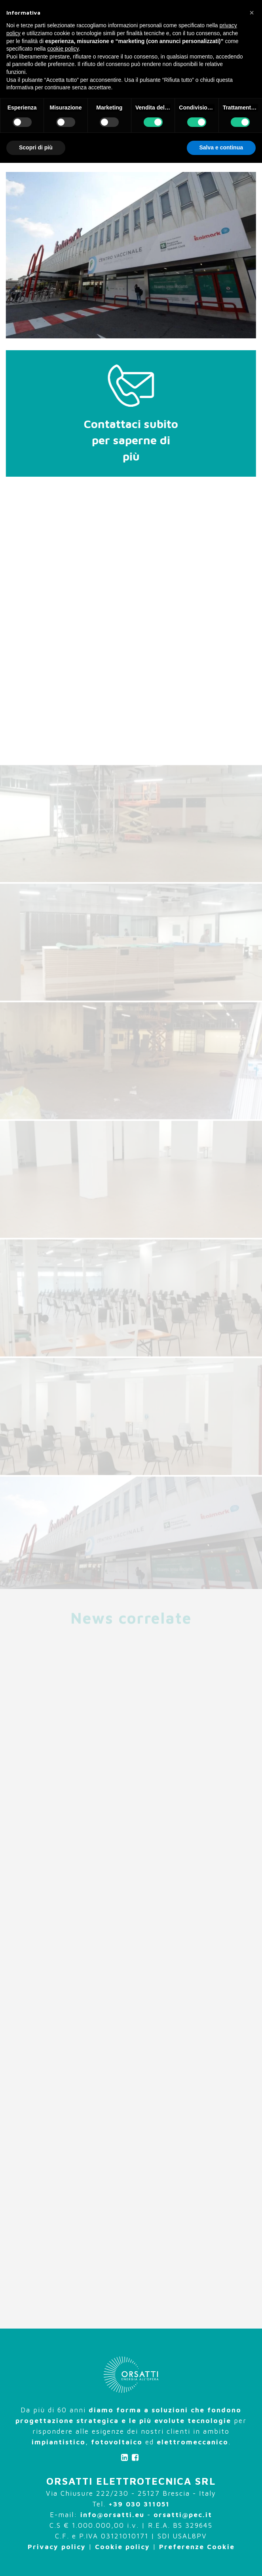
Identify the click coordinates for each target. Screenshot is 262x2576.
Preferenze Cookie (197, 2547)
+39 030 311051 (139, 2504)
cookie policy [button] (63, 48)
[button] (251, 12)
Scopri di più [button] (36, 147)
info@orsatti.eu (112, 2515)
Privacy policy (57, 2547)
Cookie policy (122, 2547)
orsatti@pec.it (183, 2515)
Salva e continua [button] (221, 147)
